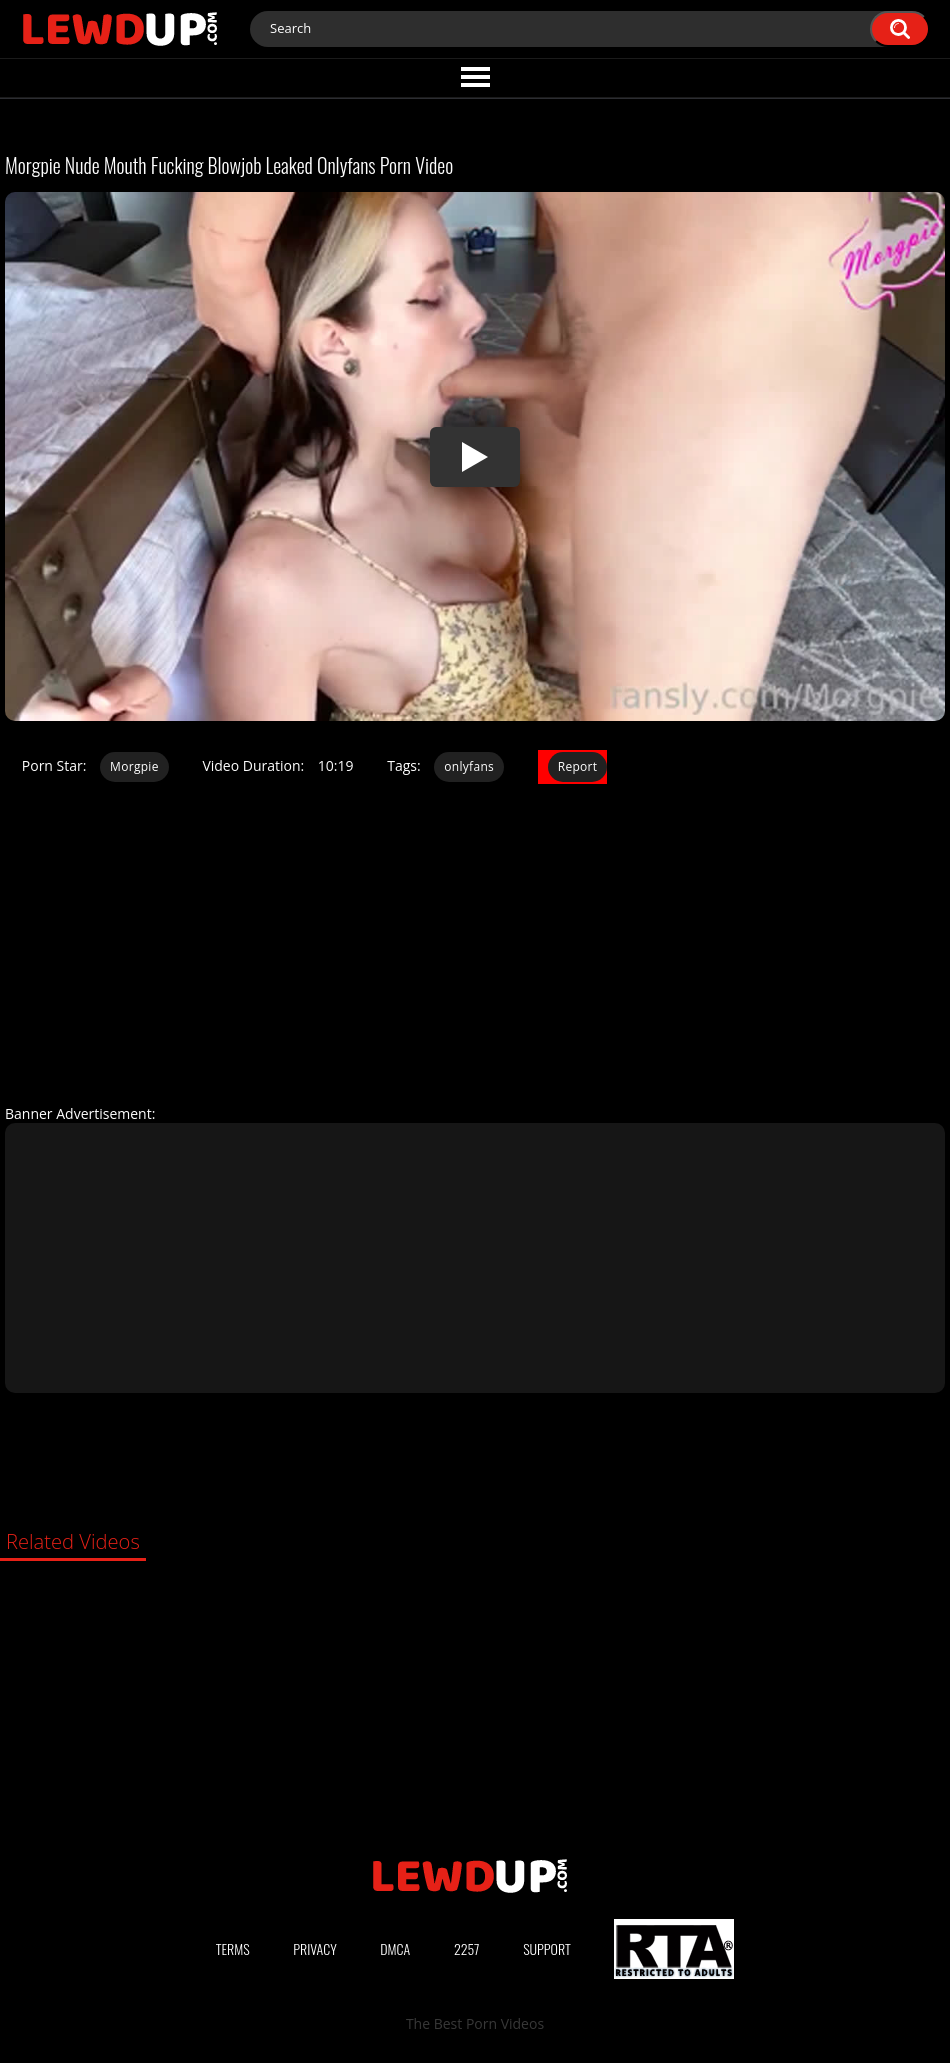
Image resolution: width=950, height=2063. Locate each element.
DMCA (395, 1948)
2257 (467, 1948)
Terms (233, 1948)
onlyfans (469, 766)
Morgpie (134, 766)
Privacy (315, 1948)
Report (578, 766)
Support (547, 1948)
